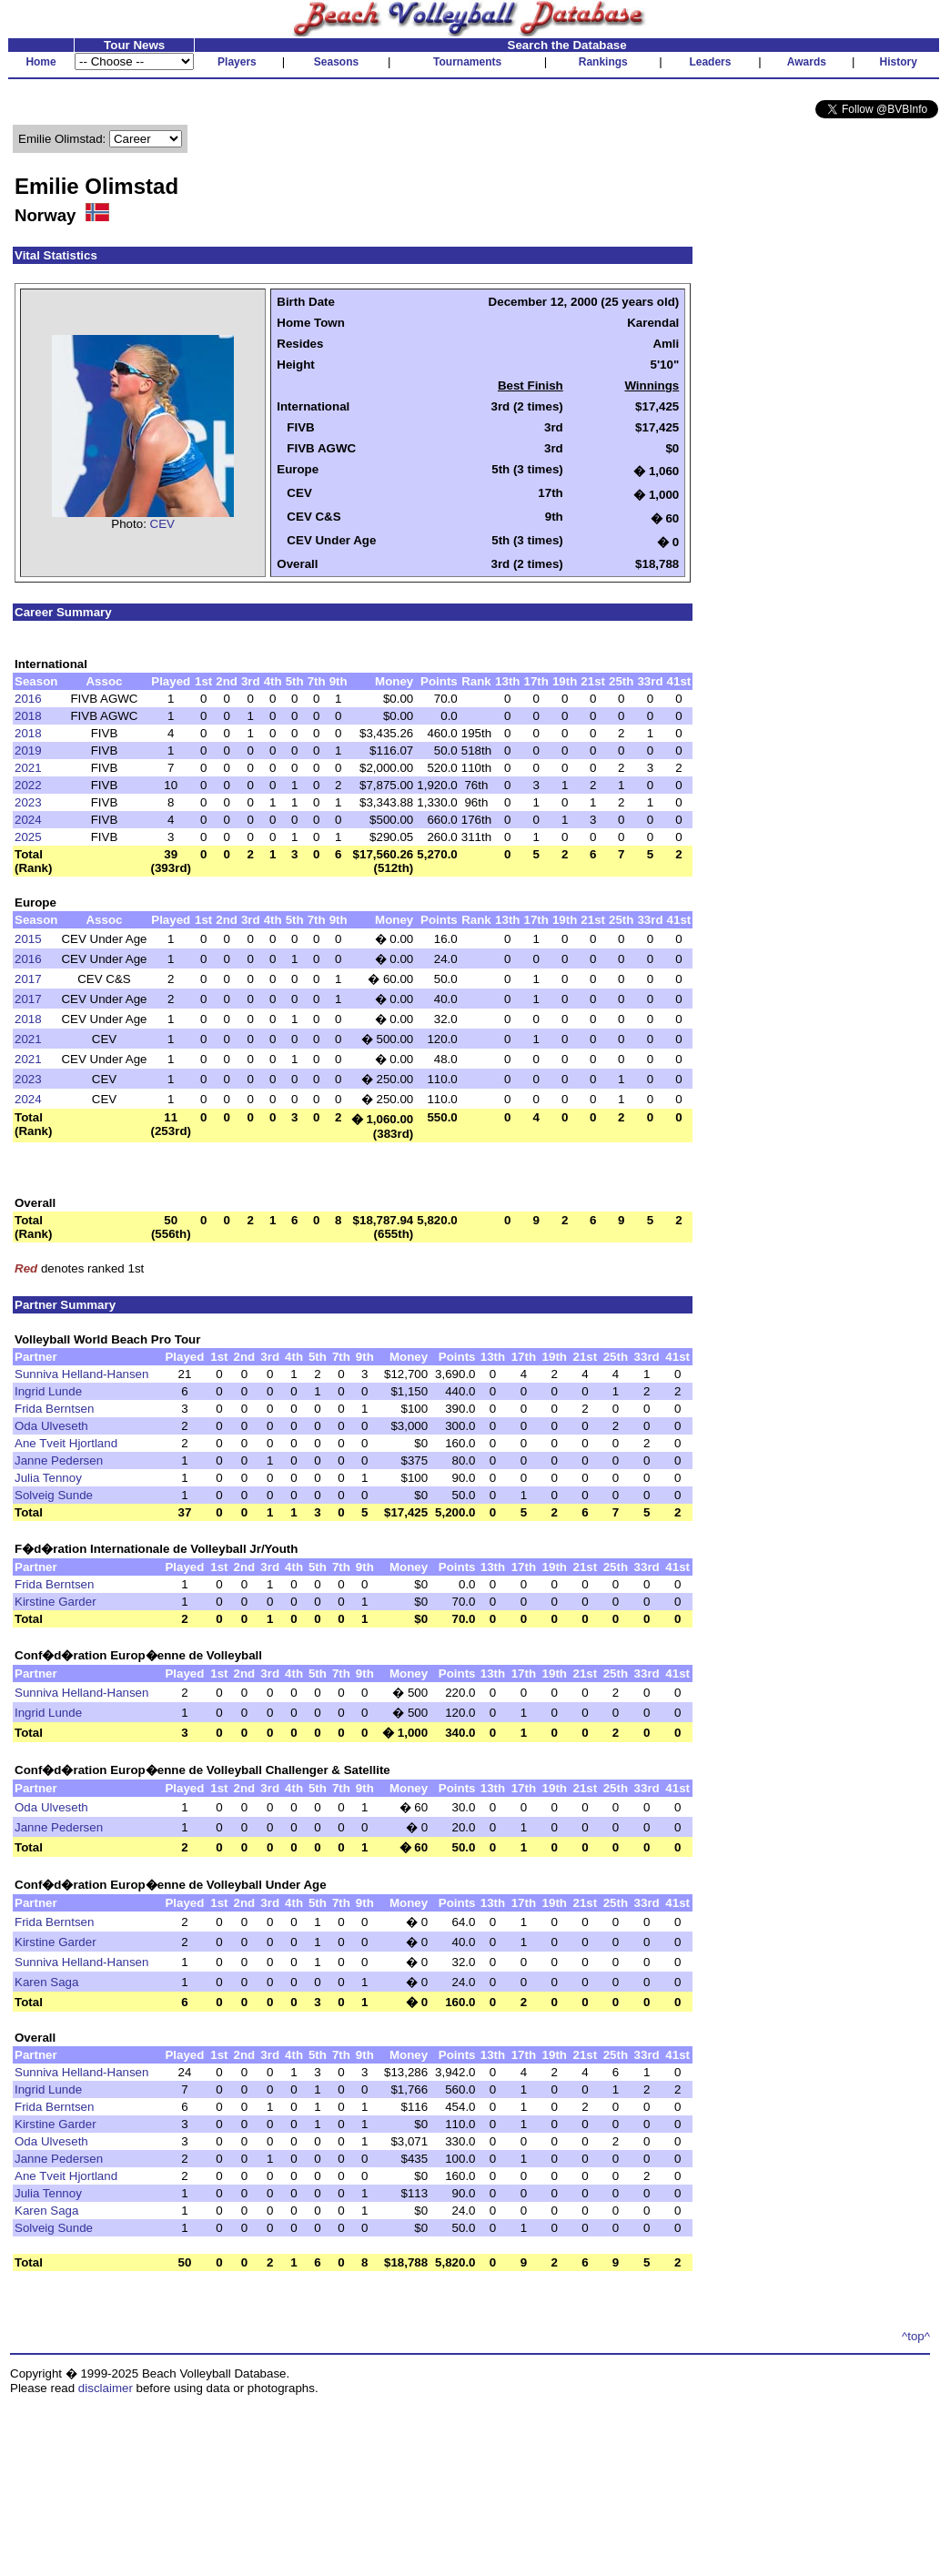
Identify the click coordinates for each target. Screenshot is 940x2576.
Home (40, 62)
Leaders (710, 62)
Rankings (603, 62)
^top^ (916, 2336)
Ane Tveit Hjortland (66, 1443)
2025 (28, 837)
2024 (28, 820)
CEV (162, 524)
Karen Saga (46, 1982)
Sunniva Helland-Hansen (81, 1374)
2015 (28, 939)
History (898, 62)
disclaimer (105, 2388)
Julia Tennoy (48, 1478)
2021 (28, 768)
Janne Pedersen (59, 1460)
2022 (28, 785)
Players (237, 62)
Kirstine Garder (55, 1601)
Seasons (336, 62)
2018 (28, 716)
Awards (806, 62)
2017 (28, 979)
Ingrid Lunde (48, 1391)
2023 (28, 802)
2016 (28, 698)
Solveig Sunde (54, 1495)
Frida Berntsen (54, 1408)
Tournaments (467, 62)
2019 (28, 750)
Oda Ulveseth (51, 1426)
